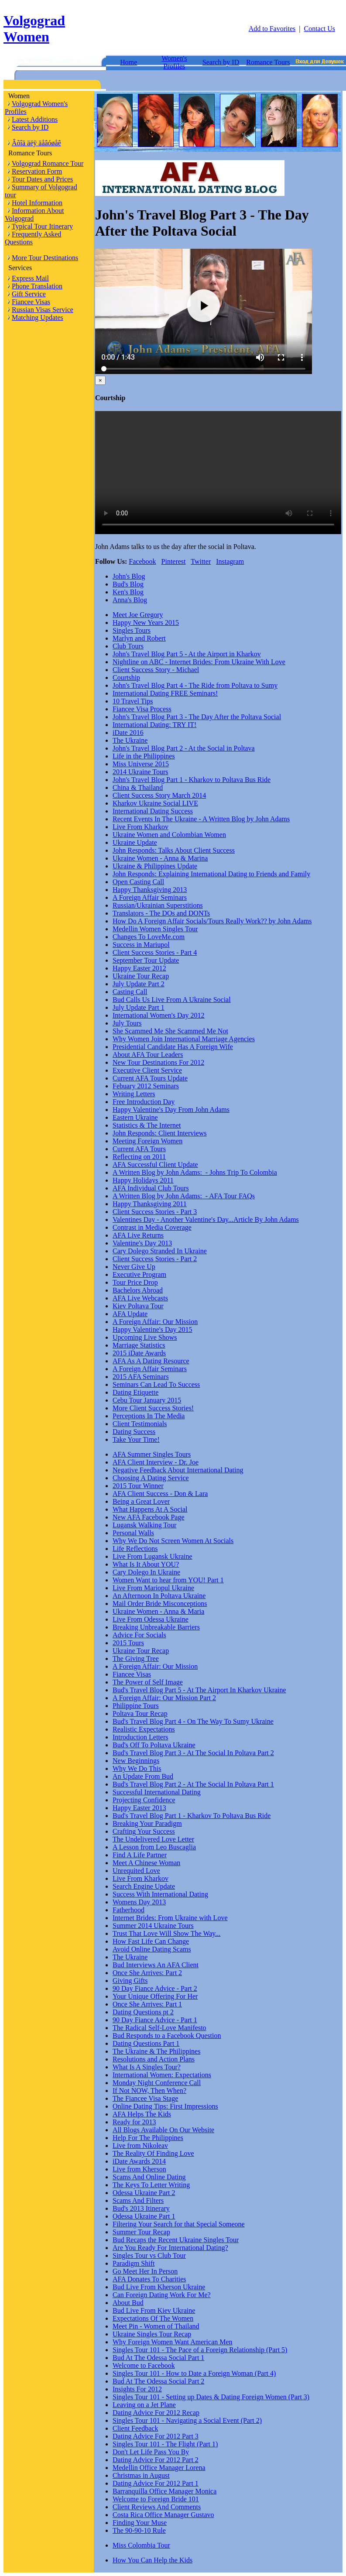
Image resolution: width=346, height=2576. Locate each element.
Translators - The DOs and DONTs (161, 913)
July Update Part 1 (138, 1007)
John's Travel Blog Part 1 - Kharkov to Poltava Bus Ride (192, 779)
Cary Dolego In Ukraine (146, 1572)
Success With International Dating (160, 1894)
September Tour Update (146, 960)
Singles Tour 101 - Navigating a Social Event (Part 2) (187, 2420)
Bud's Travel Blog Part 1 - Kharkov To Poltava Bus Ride (192, 1815)
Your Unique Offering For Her (155, 1996)
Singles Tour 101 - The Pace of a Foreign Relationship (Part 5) (200, 2349)
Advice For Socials (139, 1635)
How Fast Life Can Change (151, 1941)
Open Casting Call (138, 881)
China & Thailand (138, 787)
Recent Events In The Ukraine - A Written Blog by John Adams (201, 819)
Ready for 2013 (134, 2122)
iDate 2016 (128, 732)
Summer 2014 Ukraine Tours (153, 1925)
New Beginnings (136, 1760)
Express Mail (30, 278)
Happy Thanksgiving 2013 (150, 889)
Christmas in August (141, 2475)
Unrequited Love (136, 1870)
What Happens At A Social (150, 1509)
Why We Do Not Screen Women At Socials (173, 1540)
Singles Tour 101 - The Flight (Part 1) (165, 2444)
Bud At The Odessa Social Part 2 (158, 2381)
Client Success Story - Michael (156, 669)
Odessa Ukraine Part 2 (144, 2192)
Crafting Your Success (144, 1831)
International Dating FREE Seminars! (165, 693)
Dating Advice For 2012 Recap (156, 2412)
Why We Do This (137, 1768)
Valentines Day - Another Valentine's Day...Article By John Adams (206, 1219)
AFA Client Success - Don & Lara (160, 1493)
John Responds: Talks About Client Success (174, 850)
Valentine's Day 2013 (142, 1243)
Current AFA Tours (139, 1149)
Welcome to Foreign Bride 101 (156, 2499)
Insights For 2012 (137, 2389)
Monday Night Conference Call (157, 2082)
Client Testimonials (140, 1423)
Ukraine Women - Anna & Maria (158, 1611)
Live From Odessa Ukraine (150, 1619)
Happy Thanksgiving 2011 (150, 1203)
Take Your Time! (136, 1439)
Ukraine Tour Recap (141, 976)
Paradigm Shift (133, 2263)
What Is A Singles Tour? (147, 2067)
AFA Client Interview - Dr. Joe (156, 1462)
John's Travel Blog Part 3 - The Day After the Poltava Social (197, 716)
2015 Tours (128, 1642)
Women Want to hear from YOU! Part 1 (168, 1580)
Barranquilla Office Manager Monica (164, 2491)
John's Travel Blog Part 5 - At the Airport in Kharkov (187, 654)
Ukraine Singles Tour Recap (152, 2334)
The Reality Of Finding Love (153, 2153)
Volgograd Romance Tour (47, 163)
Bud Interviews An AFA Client (156, 1965)
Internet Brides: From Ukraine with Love (170, 1917)
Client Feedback (135, 2428)
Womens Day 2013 (139, 1902)
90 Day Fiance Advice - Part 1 (155, 2020)
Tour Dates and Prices (42, 179)
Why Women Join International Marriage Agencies (184, 1039)
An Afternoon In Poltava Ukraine (159, 1595)
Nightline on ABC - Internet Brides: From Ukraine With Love (199, 661)
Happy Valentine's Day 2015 (152, 1329)
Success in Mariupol (141, 944)
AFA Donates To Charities (149, 2279)
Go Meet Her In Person (145, 2271)
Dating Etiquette (135, 1392)
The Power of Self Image (148, 1682)
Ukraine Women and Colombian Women (169, 834)
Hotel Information (37, 202)
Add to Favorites (272, 28)
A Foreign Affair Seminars (150, 897)
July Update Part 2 (138, 984)
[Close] (100, 380)
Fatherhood (128, 1910)
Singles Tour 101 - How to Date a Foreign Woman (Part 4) (194, 2373)
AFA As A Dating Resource (151, 1361)
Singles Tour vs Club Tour (149, 2255)
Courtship (126, 677)
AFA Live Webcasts (140, 1298)
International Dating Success (153, 811)
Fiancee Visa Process (142, 709)
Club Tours (128, 646)
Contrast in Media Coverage (152, 1227)
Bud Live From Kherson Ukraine (159, 2287)
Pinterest (173, 561)
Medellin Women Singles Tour (155, 929)
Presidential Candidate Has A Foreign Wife (173, 1046)
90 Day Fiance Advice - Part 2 (155, 1988)
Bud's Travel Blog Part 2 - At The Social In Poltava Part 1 (193, 1784)
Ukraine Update (135, 842)
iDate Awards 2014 (139, 2161)
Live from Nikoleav (140, 2145)
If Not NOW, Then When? (149, 2090)
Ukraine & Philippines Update (155, 866)
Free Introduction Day (144, 1101)
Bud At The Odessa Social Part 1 (158, 2357)
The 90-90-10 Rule (139, 2530)
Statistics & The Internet (147, 1125)
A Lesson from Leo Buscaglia (154, 1847)
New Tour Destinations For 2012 (158, 1062)
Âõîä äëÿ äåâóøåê (36, 143)
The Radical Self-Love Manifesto (159, 2027)
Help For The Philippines (148, 2137)
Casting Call (130, 991)
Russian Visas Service (42, 309)
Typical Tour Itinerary (42, 226)
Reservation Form (37, 171)
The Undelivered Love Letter (153, 1839)
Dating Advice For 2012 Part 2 (156, 2459)
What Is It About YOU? (146, 1564)
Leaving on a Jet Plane (144, 2404)
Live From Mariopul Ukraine (153, 1588)
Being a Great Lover (141, 1501)
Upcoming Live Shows (145, 1337)
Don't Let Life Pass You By (151, 2452)
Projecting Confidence (144, 1800)
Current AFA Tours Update (150, 1078)
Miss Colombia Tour (141, 2545)
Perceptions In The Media (149, 1416)
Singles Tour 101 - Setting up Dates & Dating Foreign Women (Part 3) (211, 2397)
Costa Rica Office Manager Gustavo (163, 2514)
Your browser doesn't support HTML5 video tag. (218, 472)
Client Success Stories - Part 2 (155, 1258)
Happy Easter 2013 (139, 1807)
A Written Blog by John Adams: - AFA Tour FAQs (184, 1196)
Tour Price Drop (135, 1282)
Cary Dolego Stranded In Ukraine (160, 1251)
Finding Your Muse (140, 2522)
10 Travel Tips (133, 701)
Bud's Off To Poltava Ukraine (154, 1745)
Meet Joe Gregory (138, 614)
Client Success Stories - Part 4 (155, 952)
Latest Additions (35, 119)
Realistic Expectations (144, 1729)
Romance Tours (268, 62)
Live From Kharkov (140, 826)
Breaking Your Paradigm (147, 1823)
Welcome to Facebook (144, 2365)
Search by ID (220, 62)
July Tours (127, 1023)
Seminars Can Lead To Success (156, 1384)
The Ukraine (130, 740)
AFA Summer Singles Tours (152, 1454)
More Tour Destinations (45, 257)
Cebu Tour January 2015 (147, 1400)
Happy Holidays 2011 (143, 1180)
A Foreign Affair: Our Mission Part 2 (164, 1697)
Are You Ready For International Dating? (170, 2247)
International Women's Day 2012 (159, 1015)
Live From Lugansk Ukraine (152, 1556)
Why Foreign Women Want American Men (173, 2342)
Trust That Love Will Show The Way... (166, 1933)
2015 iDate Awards (139, 1353)
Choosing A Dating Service (151, 1478)
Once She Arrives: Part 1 (147, 2004)
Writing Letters (134, 1094)
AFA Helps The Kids (142, 2114)
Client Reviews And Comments (157, 2507)
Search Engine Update (144, 1886)
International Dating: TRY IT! (154, 724)
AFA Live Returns (138, 1235)
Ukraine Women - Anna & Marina (160, 858)
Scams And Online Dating (149, 2177)
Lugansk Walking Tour (144, 1525)
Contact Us (319, 28)
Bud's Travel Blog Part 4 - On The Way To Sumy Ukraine (193, 1721)
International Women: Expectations (162, 2075)
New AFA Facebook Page (149, 1517)
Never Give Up (134, 1266)
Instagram (230, 561)
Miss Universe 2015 (141, 764)
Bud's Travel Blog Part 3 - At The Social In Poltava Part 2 (193, 1752)
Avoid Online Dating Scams (152, 1949)
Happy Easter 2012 (139, 968)
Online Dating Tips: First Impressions (165, 2106)
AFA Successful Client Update (155, 1164)
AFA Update (130, 1313)
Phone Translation (37, 286)
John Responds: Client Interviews (160, 1133)
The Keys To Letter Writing (151, 2184)
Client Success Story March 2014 (159, 795)
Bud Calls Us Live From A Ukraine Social (172, 999)
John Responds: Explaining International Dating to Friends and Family (211, 874)
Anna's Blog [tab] (130, 600)
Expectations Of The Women (153, 2318)
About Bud (128, 2302)
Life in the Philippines (144, 756)
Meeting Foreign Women (147, 1141)
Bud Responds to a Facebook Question (167, 2035)
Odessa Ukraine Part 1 (144, 2216)
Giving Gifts (130, 1980)
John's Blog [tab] (129, 576)
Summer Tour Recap (141, 2232)
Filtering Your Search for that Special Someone (179, 2224)
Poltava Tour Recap (140, 1713)
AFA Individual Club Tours (151, 1188)
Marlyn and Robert (139, 638)
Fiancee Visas (31, 301)
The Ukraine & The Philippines (156, 2051)
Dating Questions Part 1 (146, 2043)
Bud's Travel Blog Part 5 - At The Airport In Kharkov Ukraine (199, 1690)
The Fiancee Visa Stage (145, 2098)
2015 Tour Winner (138, 1485)
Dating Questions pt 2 (143, 2012)
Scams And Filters (138, 2200)
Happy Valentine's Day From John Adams (171, 1109)
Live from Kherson (139, 2169)
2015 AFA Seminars (141, 1376)
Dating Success (134, 1431)
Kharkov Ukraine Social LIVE (155, 803)
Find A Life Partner (140, 1855)
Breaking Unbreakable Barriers (156, 1627)
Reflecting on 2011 (139, 1156)
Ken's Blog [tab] (128, 592)
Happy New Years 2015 (146, 622)
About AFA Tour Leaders (148, 1054)
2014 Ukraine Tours (140, 771)
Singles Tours (132, 630)
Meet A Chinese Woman (146, 1862)
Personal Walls (133, 1533)
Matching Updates (37, 317)
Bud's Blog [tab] (128, 584)
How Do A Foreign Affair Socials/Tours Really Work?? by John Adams (212, 921)
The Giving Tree (136, 1658)
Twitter (201, 561)
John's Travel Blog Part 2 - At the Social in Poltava (184, 748)
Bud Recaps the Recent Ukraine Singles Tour (176, 2239)
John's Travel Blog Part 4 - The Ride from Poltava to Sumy (195, 685)
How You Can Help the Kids (152, 2560)
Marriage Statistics (139, 1345)
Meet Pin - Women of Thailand (156, 2326)
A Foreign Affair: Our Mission (155, 1321)
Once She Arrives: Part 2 (147, 1972)
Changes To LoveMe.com (149, 936)
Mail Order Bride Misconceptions (160, 1603)
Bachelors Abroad (138, 1290)
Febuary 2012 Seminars (146, 1086)
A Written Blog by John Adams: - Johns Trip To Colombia (195, 1172)
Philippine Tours (136, 1705)
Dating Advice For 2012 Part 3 (156, 2436)
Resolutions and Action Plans (154, 2059)
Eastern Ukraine (135, 1117)
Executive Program (139, 1274)
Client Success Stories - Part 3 (155, 1211)
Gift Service (29, 294)
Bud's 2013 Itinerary (141, 2208)
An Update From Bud (143, 1776)
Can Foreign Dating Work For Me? (162, 2294)
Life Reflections (135, 1548)
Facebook (142, 561)
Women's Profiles (174, 62)
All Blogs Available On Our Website (163, 2130)
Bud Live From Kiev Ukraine (154, 2310)
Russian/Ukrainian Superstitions (158, 905)
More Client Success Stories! (153, 1408)
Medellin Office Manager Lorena (159, 2467)
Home (128, 62)
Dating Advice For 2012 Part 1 (156, 2483)
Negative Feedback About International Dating (178, 1470)
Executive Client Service (147, 1070)
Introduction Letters (140, 1737)
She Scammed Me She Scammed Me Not (170, 1031)
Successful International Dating (157, 1792)
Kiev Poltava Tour (138, 1306)
